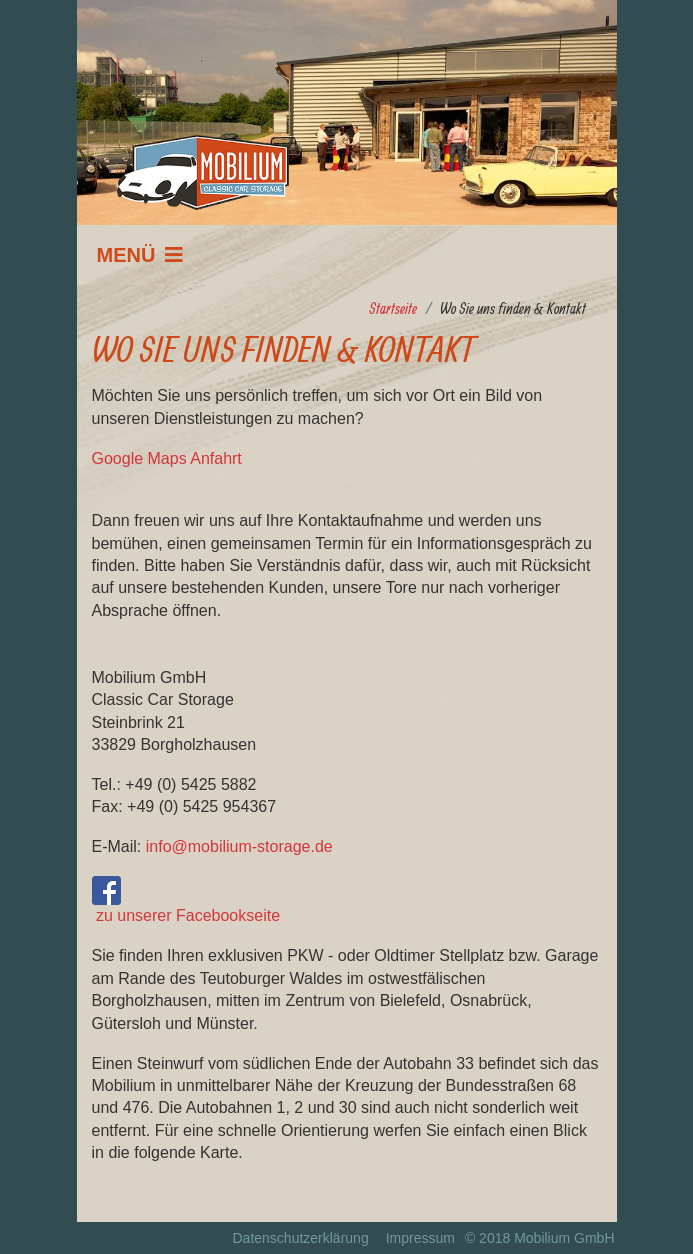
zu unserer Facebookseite (186, 900)
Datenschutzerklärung (300, 1238)
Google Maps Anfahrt (167, 458)
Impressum (420, 1238)
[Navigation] (140, 255)
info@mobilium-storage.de (239, 846)
